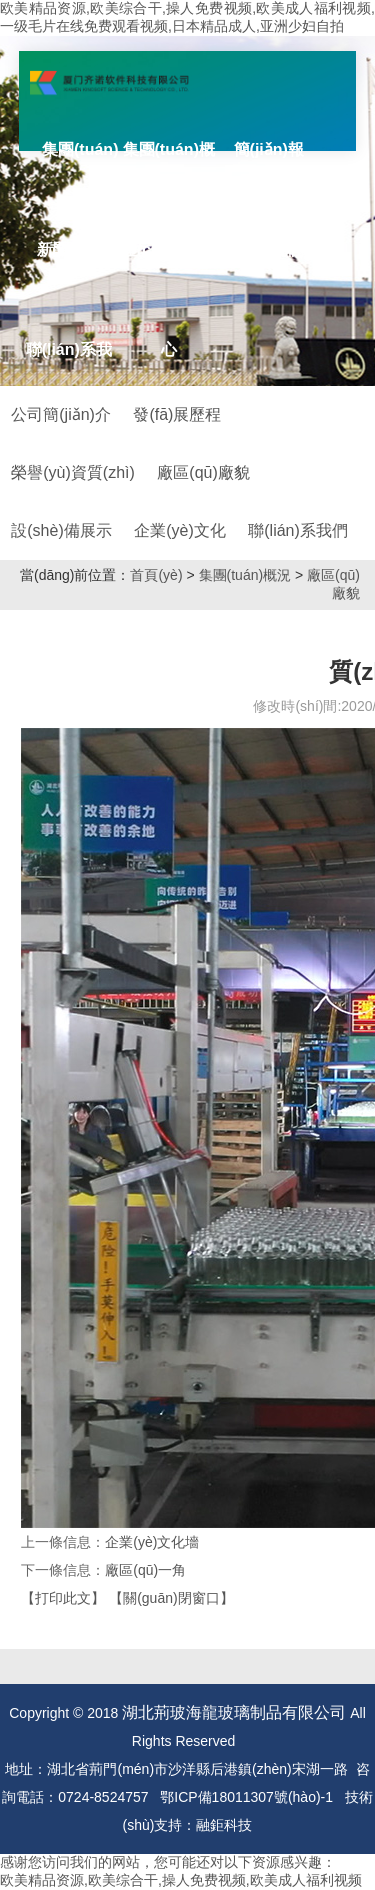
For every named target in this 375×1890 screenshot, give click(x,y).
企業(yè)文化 (180, 530)
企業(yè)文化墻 (152, 1542)
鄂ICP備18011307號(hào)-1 (246, 1797)
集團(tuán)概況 (245, 575)
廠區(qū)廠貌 (203, 472)
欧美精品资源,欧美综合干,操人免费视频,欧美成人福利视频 (181, 1880)
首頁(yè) (156, 575)
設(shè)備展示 (61, 530)
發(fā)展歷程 (177, 414)
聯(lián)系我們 (298, 530)
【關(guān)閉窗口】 (171, 1598)
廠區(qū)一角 (145, 1570)
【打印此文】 (63, 1598)
